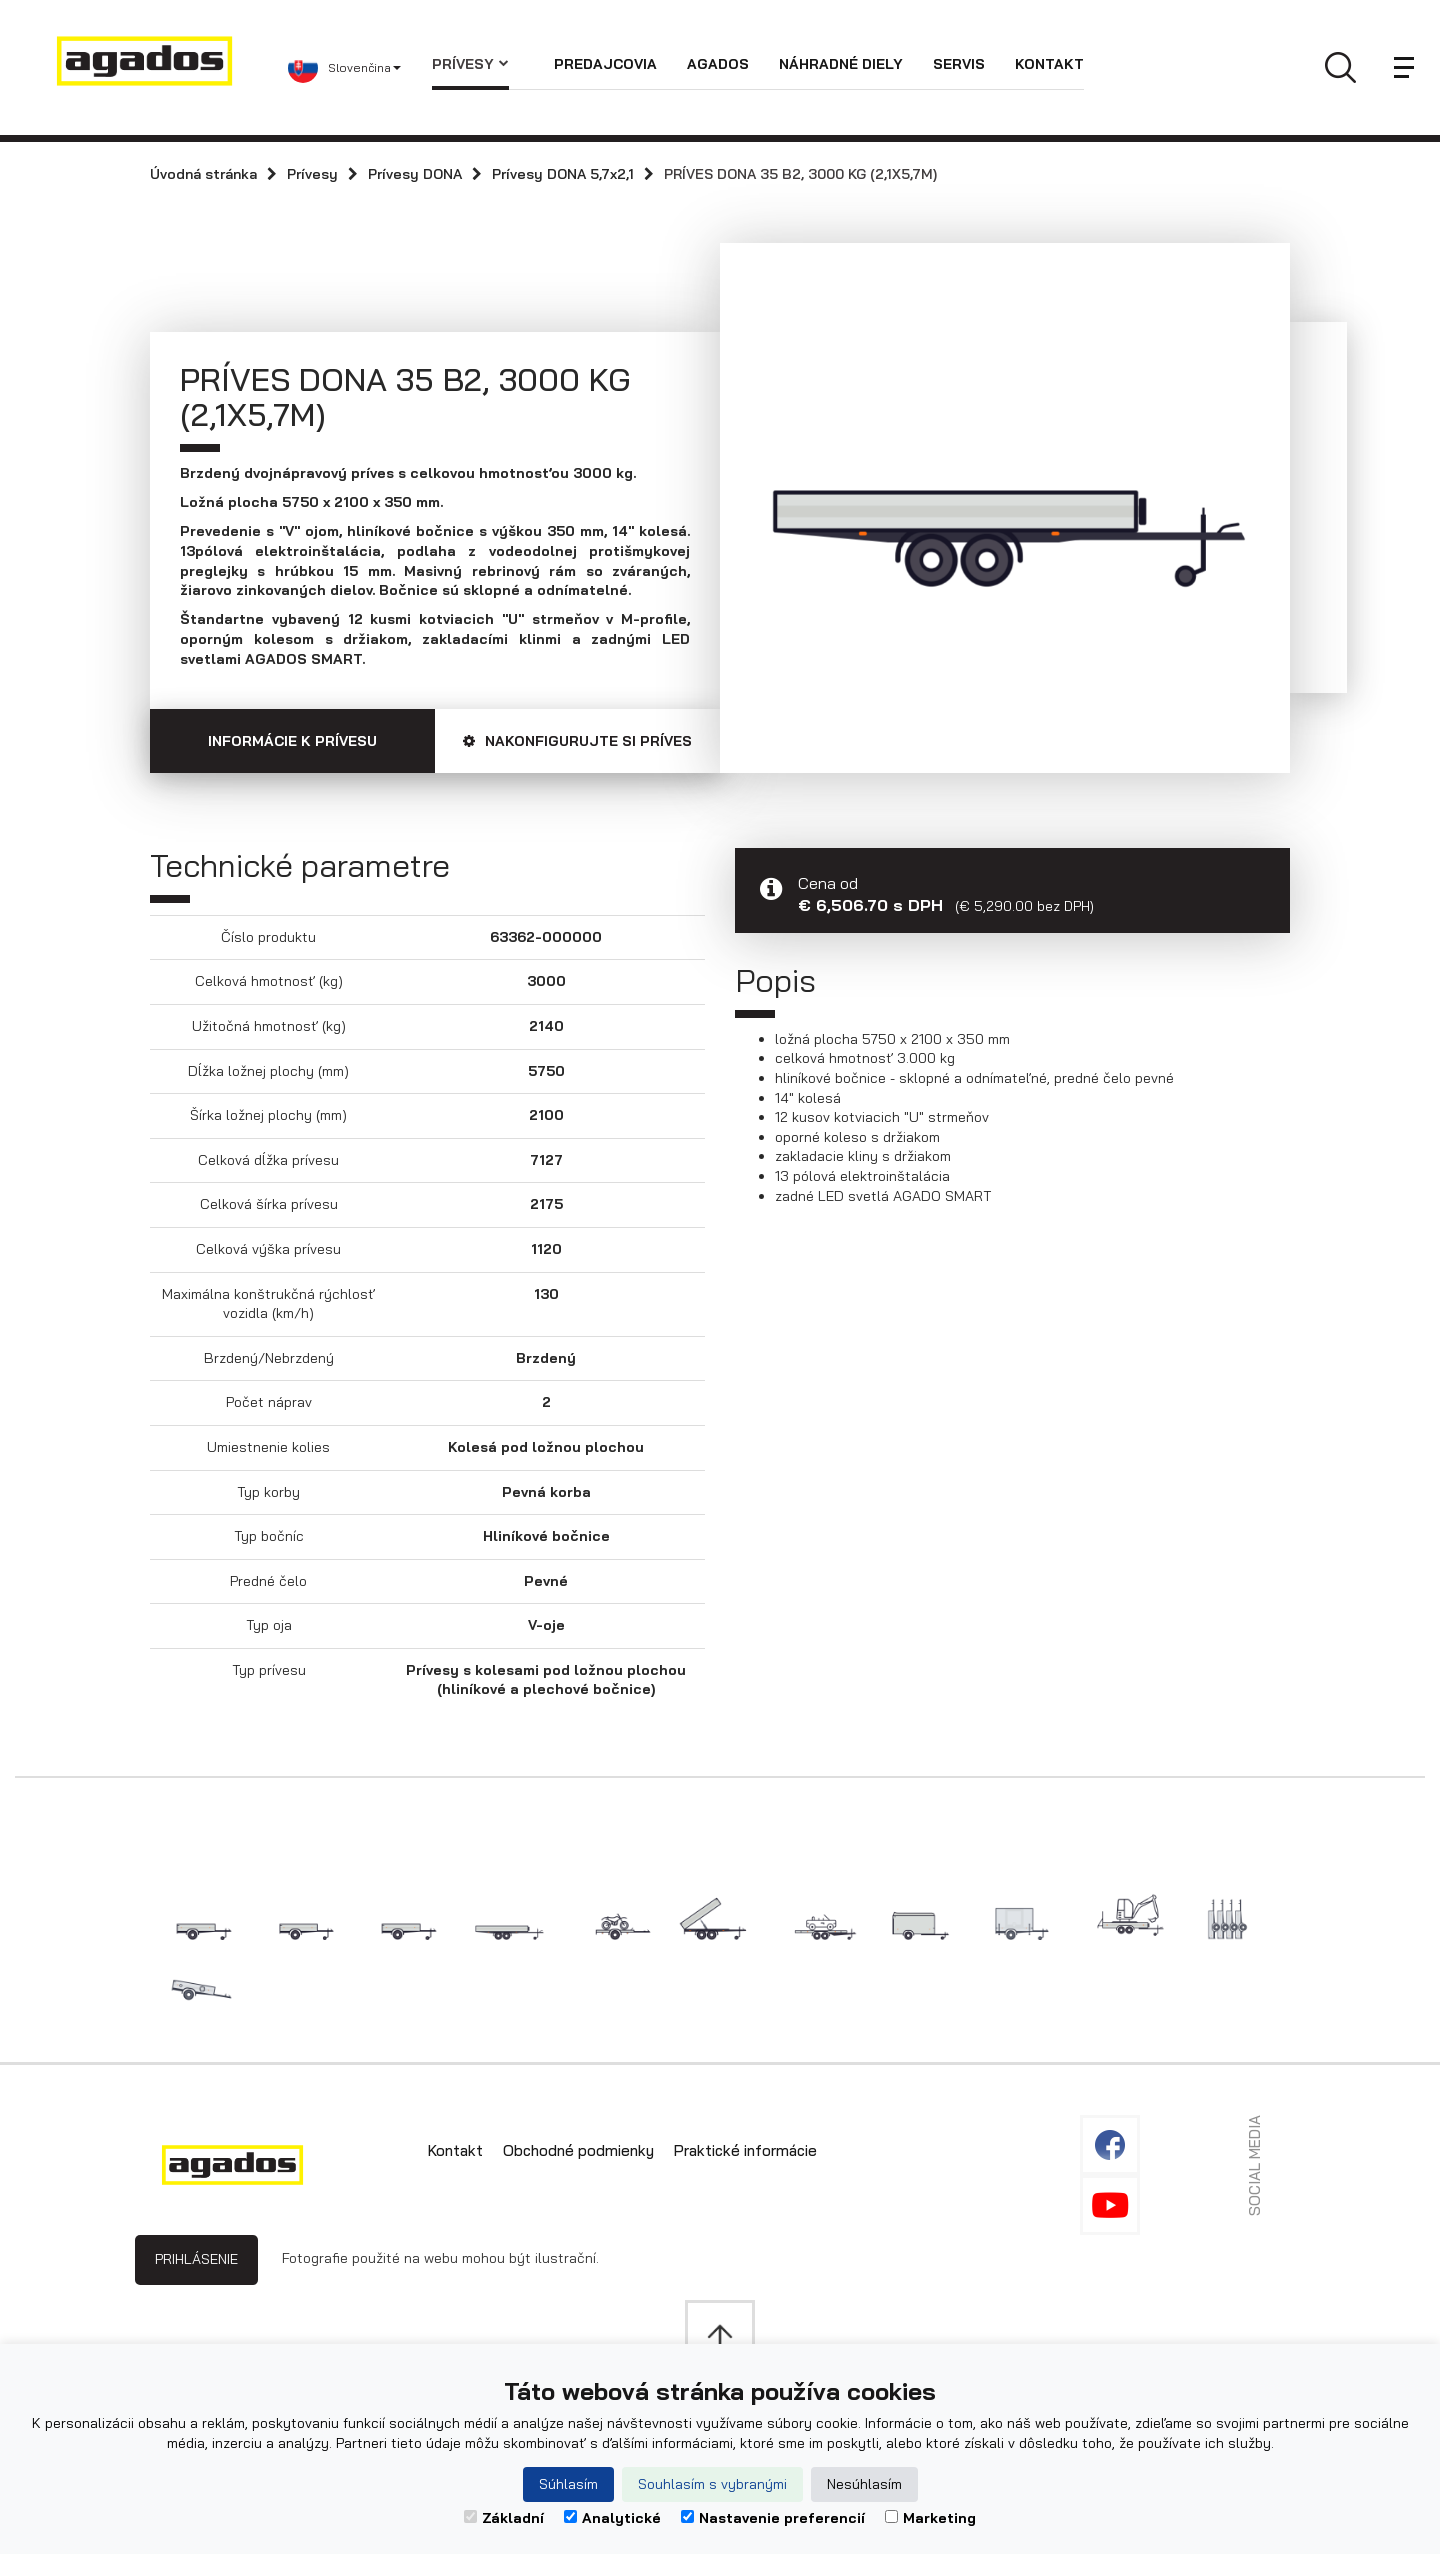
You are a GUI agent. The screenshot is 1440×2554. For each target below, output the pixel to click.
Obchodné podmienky (578, 2150)
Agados (718, 64)
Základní (504, 2518)
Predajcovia (605, 64)
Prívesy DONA (415, 174)
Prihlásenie (196, 2259)
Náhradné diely (841, 64)
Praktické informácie (745, 2150)
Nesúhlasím (864, 2484)
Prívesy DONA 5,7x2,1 (563, 174)
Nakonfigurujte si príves (577, 741)
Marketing (930, 2518)
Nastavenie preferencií (773, 2518)
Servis (959, 64)
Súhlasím (568, 2484)
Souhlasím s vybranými (712, 2484)
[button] (360, 68)
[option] (1005, 493)
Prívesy (470, 64)
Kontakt (1049, 64)
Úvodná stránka (203, 174)
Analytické (612, 2518)
